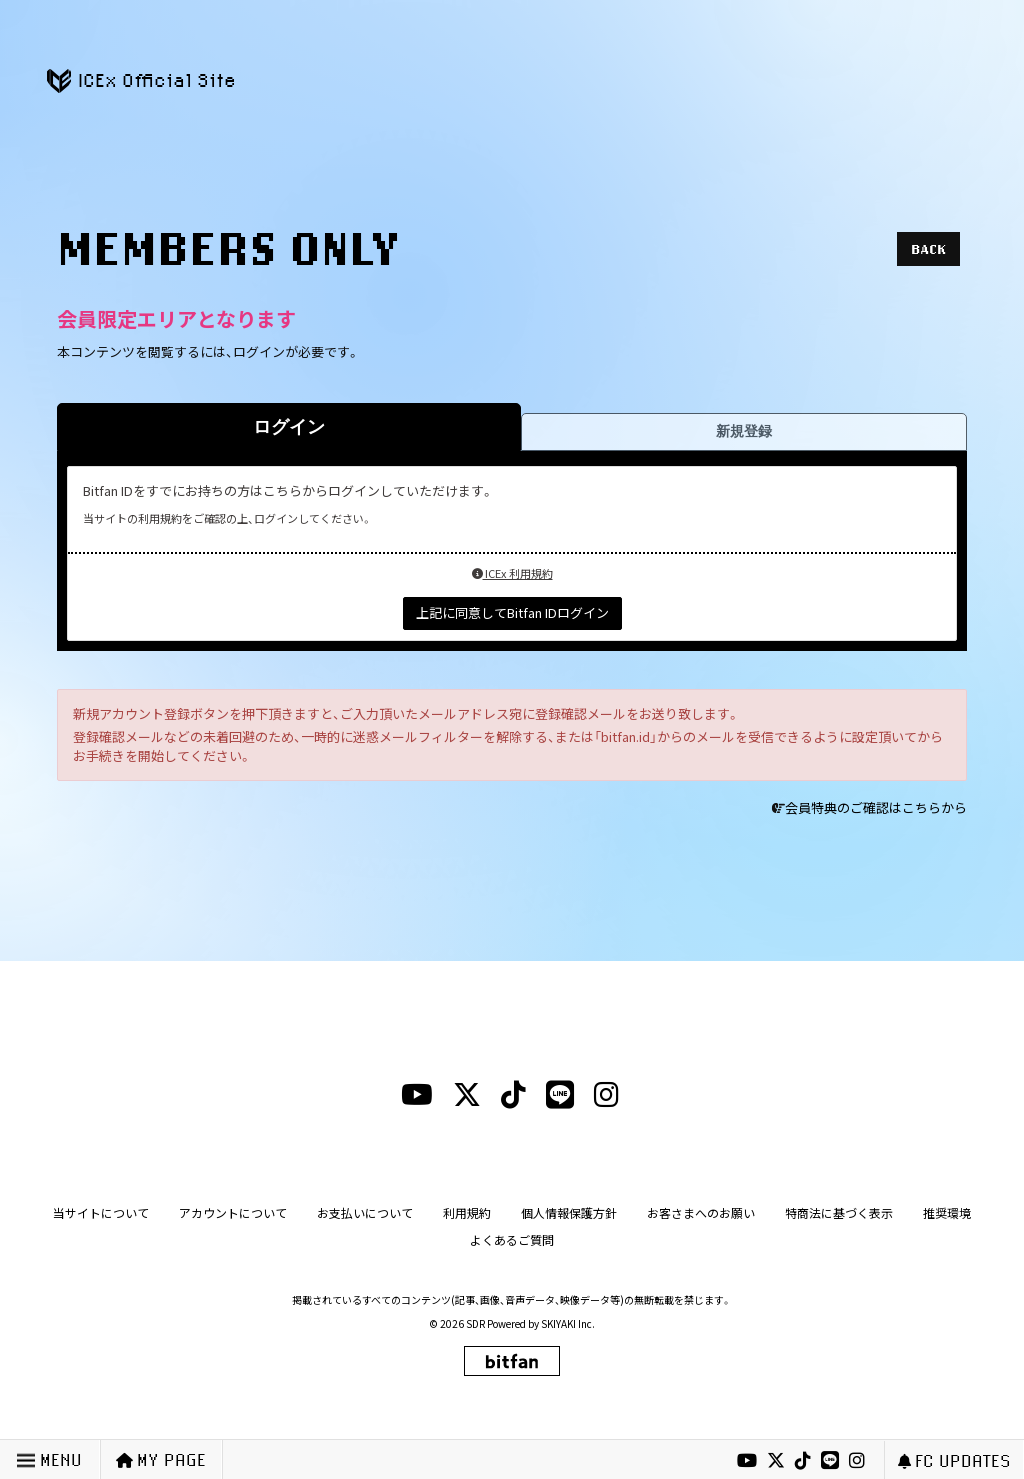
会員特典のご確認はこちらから (876, 807)
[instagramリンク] (857, 1461)
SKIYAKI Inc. (568, 1323)
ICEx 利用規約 (512, 573)
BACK (928, 249)
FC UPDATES (954, 1460)
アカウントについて (233, 1212)
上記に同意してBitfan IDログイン (512, 612)
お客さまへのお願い (701, 1212)
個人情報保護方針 (569, 1212)
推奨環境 (947, 1212)
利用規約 (467, 1212)
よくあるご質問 (512, 1239)
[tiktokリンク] (803, 1461)
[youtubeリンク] (747, 1461)
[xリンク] (776, 1461)
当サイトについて (101, 1212)
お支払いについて (365, 1212)
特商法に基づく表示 (839, 1212)
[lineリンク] (830, 1461)
